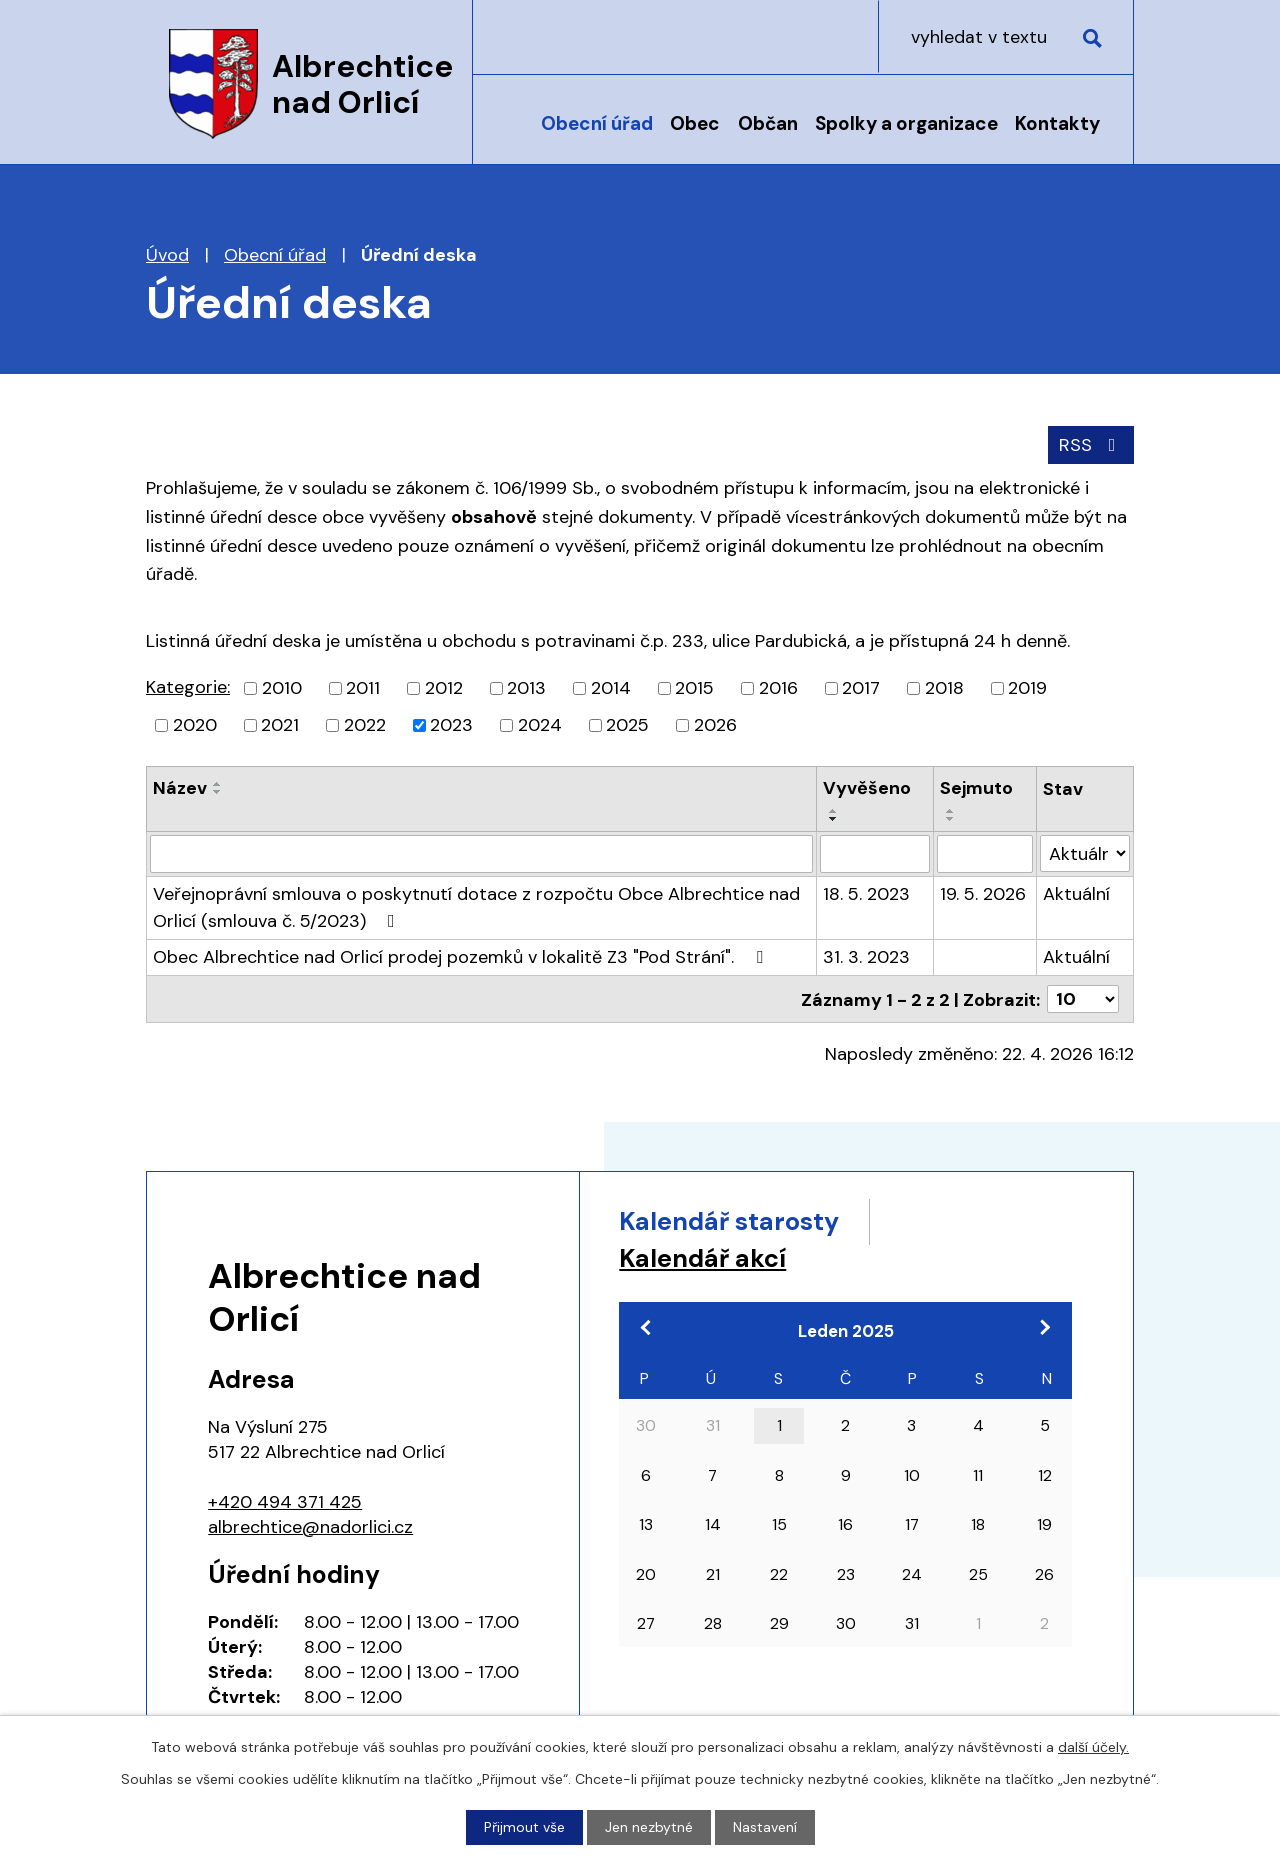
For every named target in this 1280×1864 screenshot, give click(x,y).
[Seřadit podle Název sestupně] (218, 792)
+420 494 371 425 (285, 1501)
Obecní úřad (597, 123)
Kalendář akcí (702, 1258)
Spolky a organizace (906, 123)
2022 (365, 725)
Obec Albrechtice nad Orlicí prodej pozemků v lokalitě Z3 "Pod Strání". (462, 957)
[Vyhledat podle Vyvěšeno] (875, 854)
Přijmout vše (524, 1827)
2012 (444, 688)
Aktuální (1076, 894)
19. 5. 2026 (983, 894)
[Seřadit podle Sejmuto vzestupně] (951, 811)
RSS (1091, 445)
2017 (861, 688)
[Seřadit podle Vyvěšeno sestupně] (834, 819)
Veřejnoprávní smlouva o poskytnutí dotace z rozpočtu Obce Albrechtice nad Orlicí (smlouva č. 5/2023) (476, 907)
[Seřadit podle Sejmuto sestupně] (951, 819)
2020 (195, 725)
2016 (778, 688)
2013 (526, 688)
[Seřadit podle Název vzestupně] (218, 784)
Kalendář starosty (729, 1220)
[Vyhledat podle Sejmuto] (985, 854)
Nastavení (765, 1827)
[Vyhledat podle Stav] (1085, 853)
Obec (695, 123)
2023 (451, 725)
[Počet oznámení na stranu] (1083, 999)
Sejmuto (976, 788)
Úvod (509, 137)
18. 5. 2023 (866, 894)
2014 (611, 688)
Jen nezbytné (649, 1827)
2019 (1027, 688)
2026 (715, 725)
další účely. (1093, 1747)
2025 (627, 725)
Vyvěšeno (867, 788)
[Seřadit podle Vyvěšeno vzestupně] (834, 811)
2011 (363, 688)
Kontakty (1057, 123)
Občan (768, 123)
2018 (944, 688)
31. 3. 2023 (866, 957)
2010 (282, 688)
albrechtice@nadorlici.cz (310, 1526)
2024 (540, 725)
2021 (280, 725)
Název (180, 788)
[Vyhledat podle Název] (481, 854)
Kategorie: (188, 687)
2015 (694, 688)
